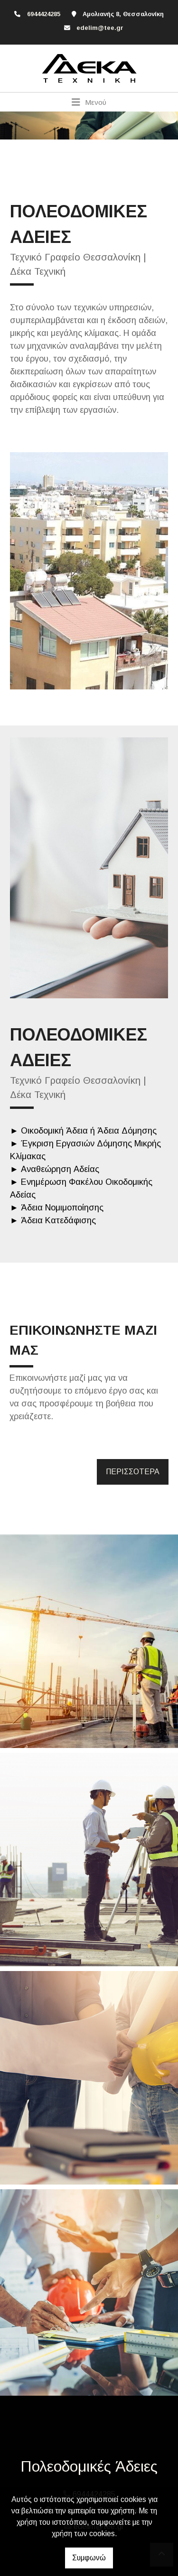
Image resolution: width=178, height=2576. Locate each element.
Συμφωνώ (89, 2558)
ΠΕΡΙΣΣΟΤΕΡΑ (132, 1472)
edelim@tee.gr (99, 27)
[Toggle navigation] (89, 102)
